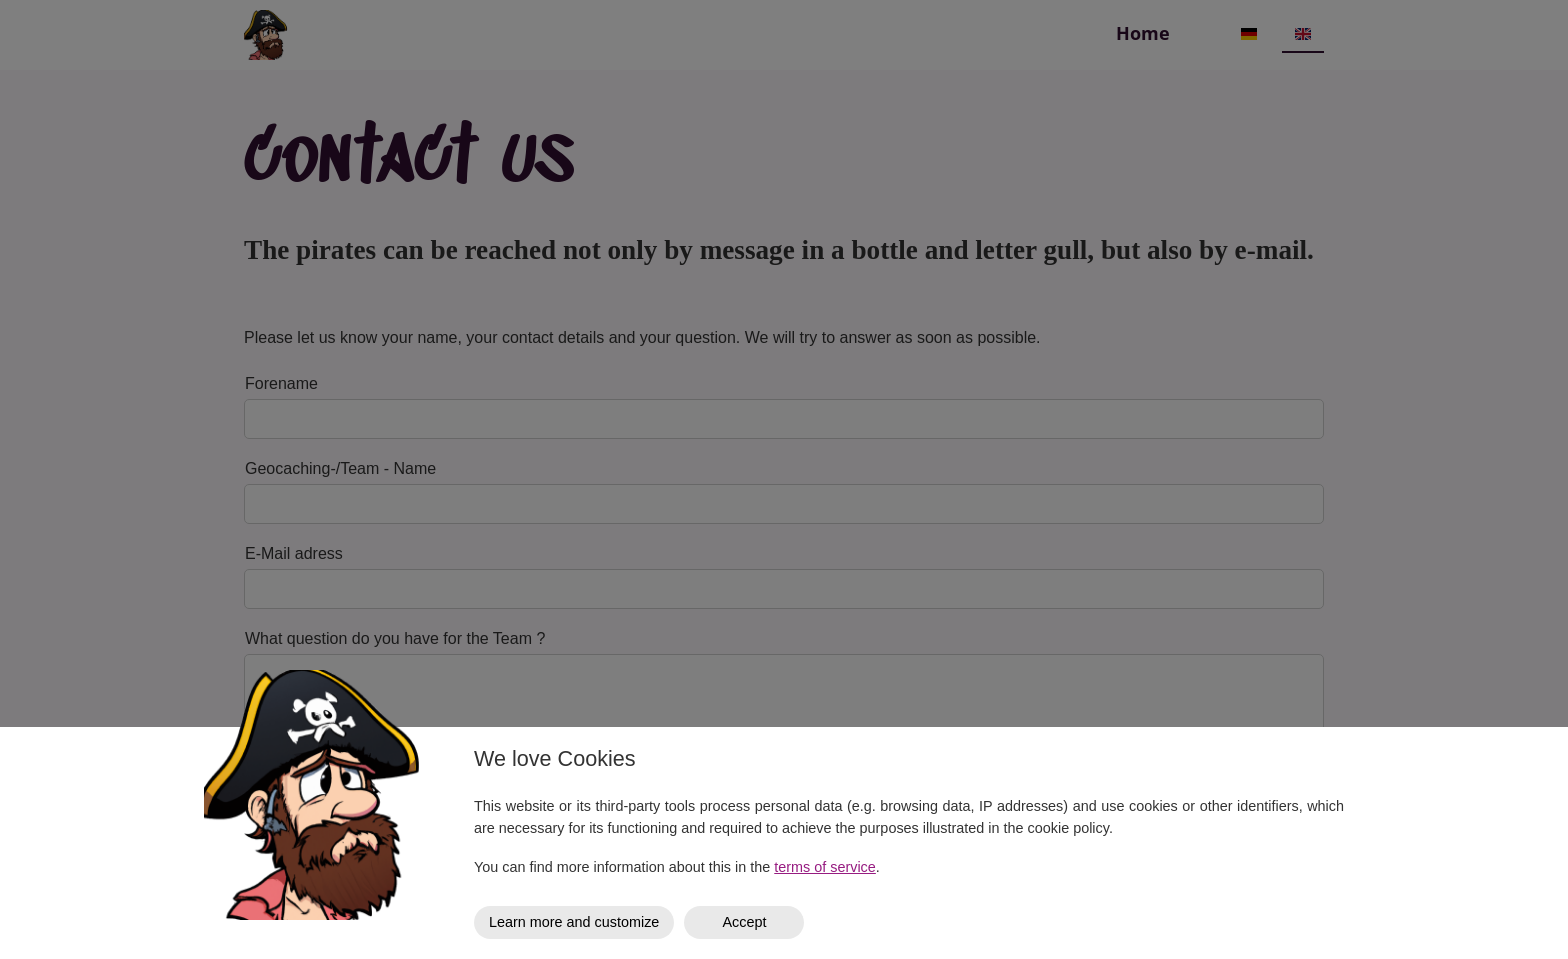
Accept (744, 922)
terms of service (825, 867)
